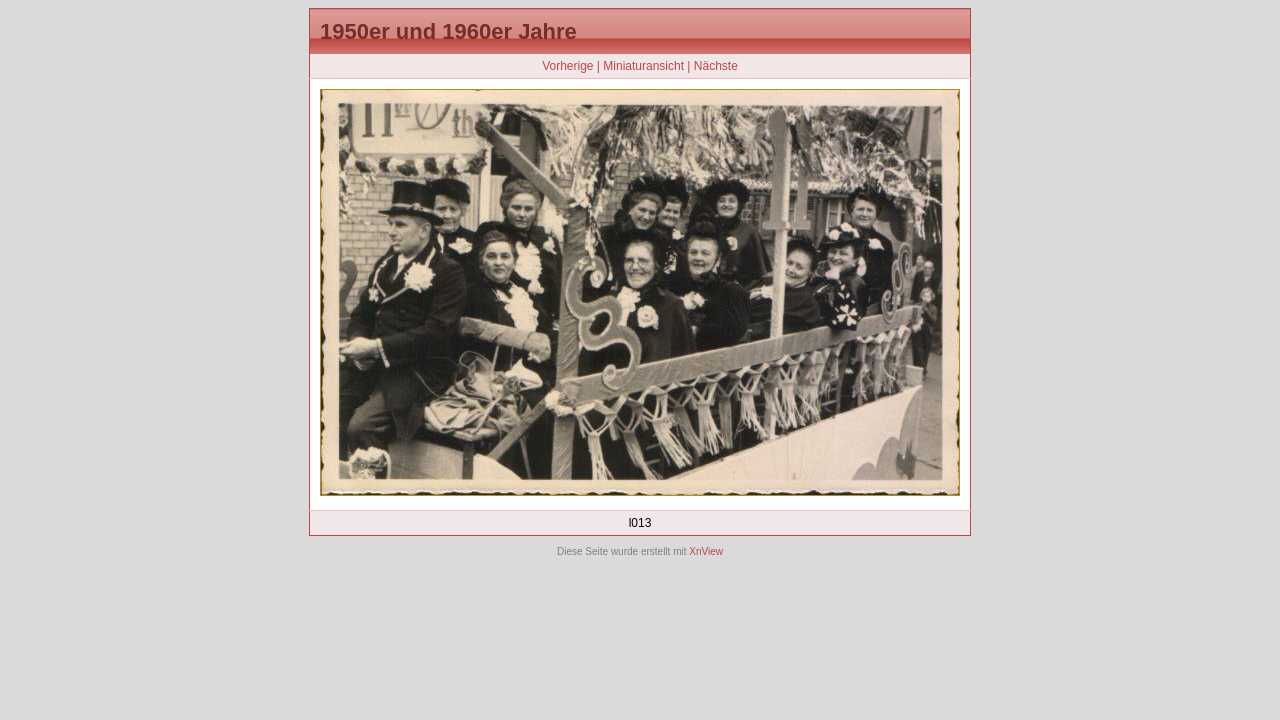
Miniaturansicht (643, 66)
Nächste (716, 66)
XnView (706, 551)
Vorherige (567, 66)
